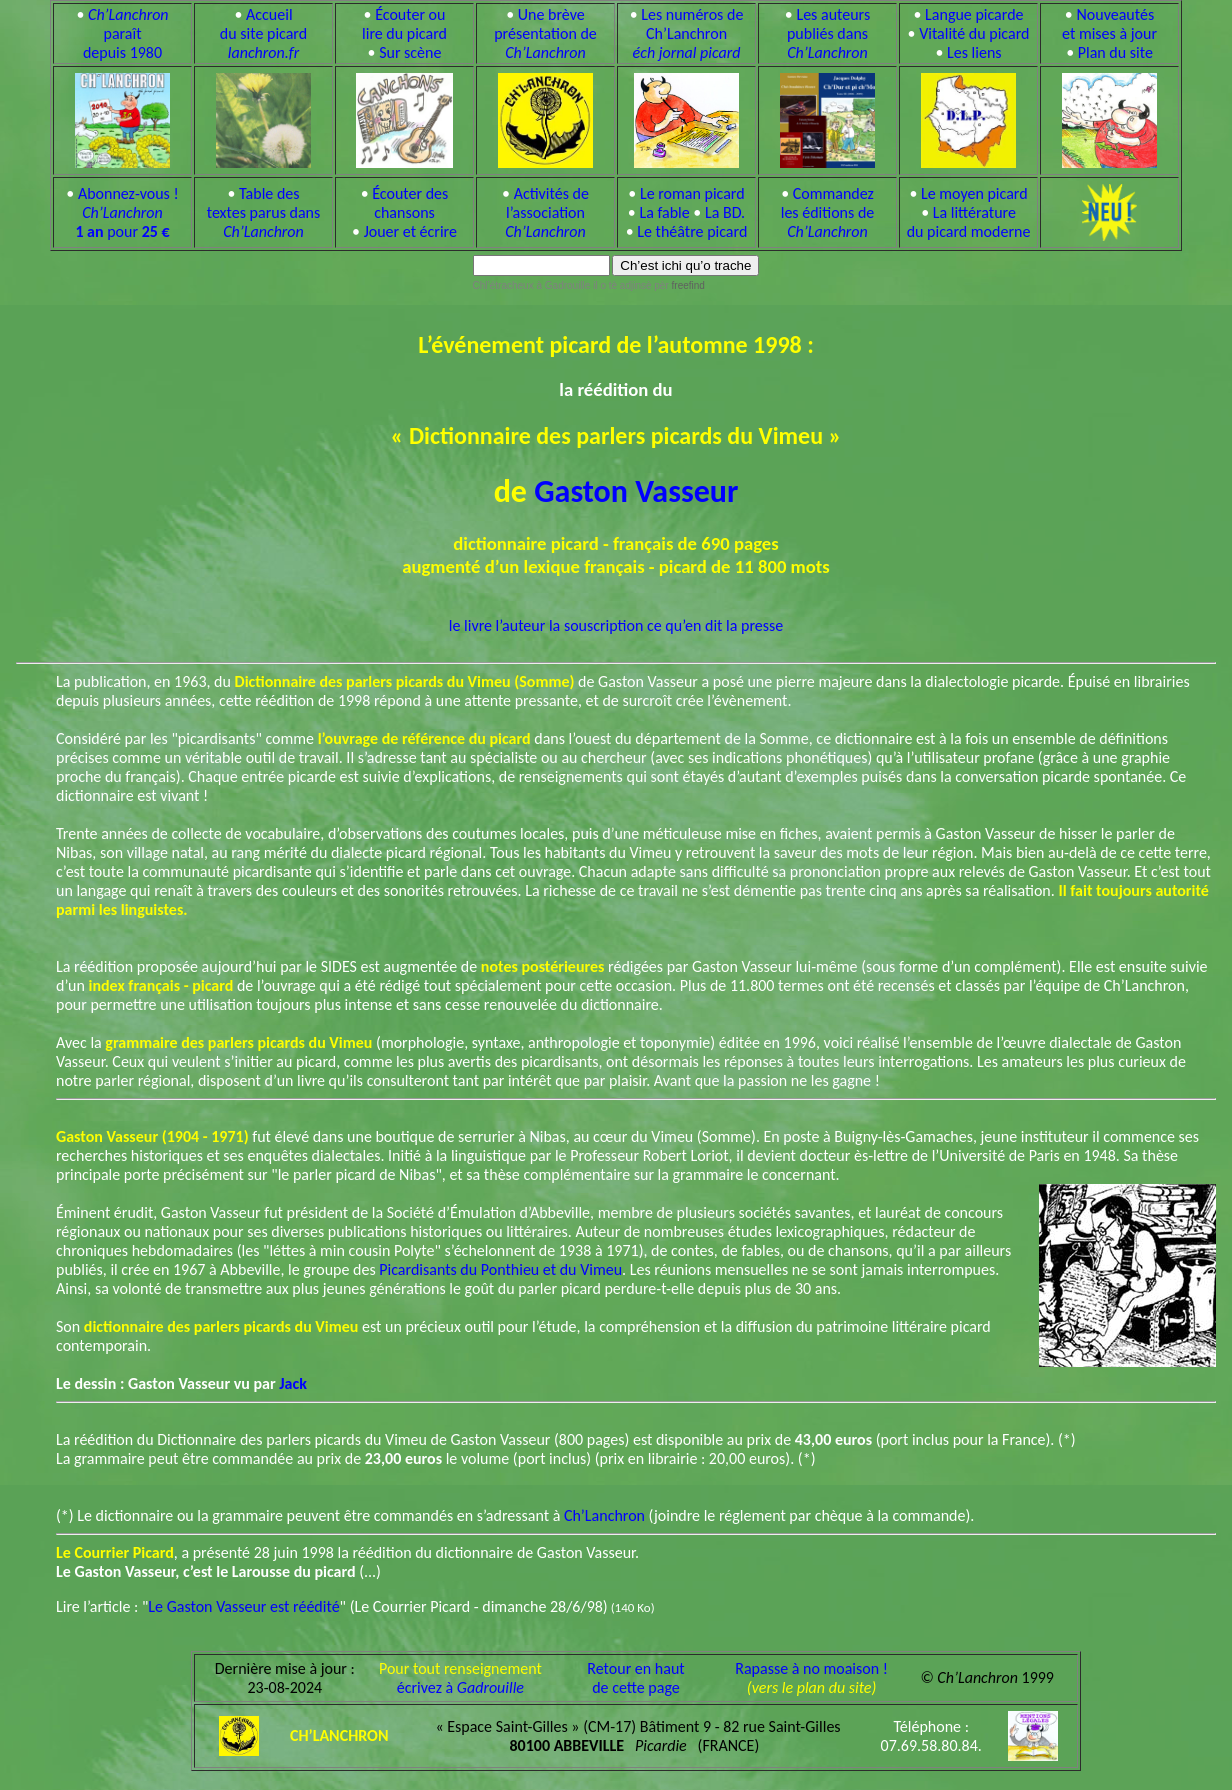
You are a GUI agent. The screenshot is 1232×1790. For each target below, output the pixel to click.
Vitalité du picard (974, 33)
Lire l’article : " (102, 1606)
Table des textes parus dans (264, 212)
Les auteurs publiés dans (828, 33)
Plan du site (1115, 52)
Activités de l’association (547, 212)
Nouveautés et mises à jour (1109, 24)
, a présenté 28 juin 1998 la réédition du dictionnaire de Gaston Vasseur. (347, 1552)
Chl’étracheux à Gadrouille (532, 285)
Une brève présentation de (545, 33)
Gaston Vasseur (636, 491)
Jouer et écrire (410, 231)
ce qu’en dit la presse (715, 625)
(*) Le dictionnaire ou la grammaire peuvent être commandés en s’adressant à (310, 1515)
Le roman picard (692, 193)
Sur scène (410, 52)
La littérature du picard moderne (969, 222)
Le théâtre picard (692, 231)
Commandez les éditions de (828, 212)
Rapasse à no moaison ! (811, 1668)
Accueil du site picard (263, 33)
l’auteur (521, 625)
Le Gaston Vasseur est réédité (243, 1606)
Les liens (974, 52)
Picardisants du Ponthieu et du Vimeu (500, 1269)
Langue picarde (974, 14)
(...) (218, 1571)
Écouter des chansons (410, 203)
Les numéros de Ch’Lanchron (688, 33)
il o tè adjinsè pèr (647, 285)
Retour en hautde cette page (635, 1678)
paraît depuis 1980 (126, 33)
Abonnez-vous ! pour (126, 212)
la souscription (596, 625)
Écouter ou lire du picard (404, 24)
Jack (293, 1383)
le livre (470, 625)
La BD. (725, 212)
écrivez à (460, 1687)
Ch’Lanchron (604, 1515)
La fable (664, 212)
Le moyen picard (974, 193)
